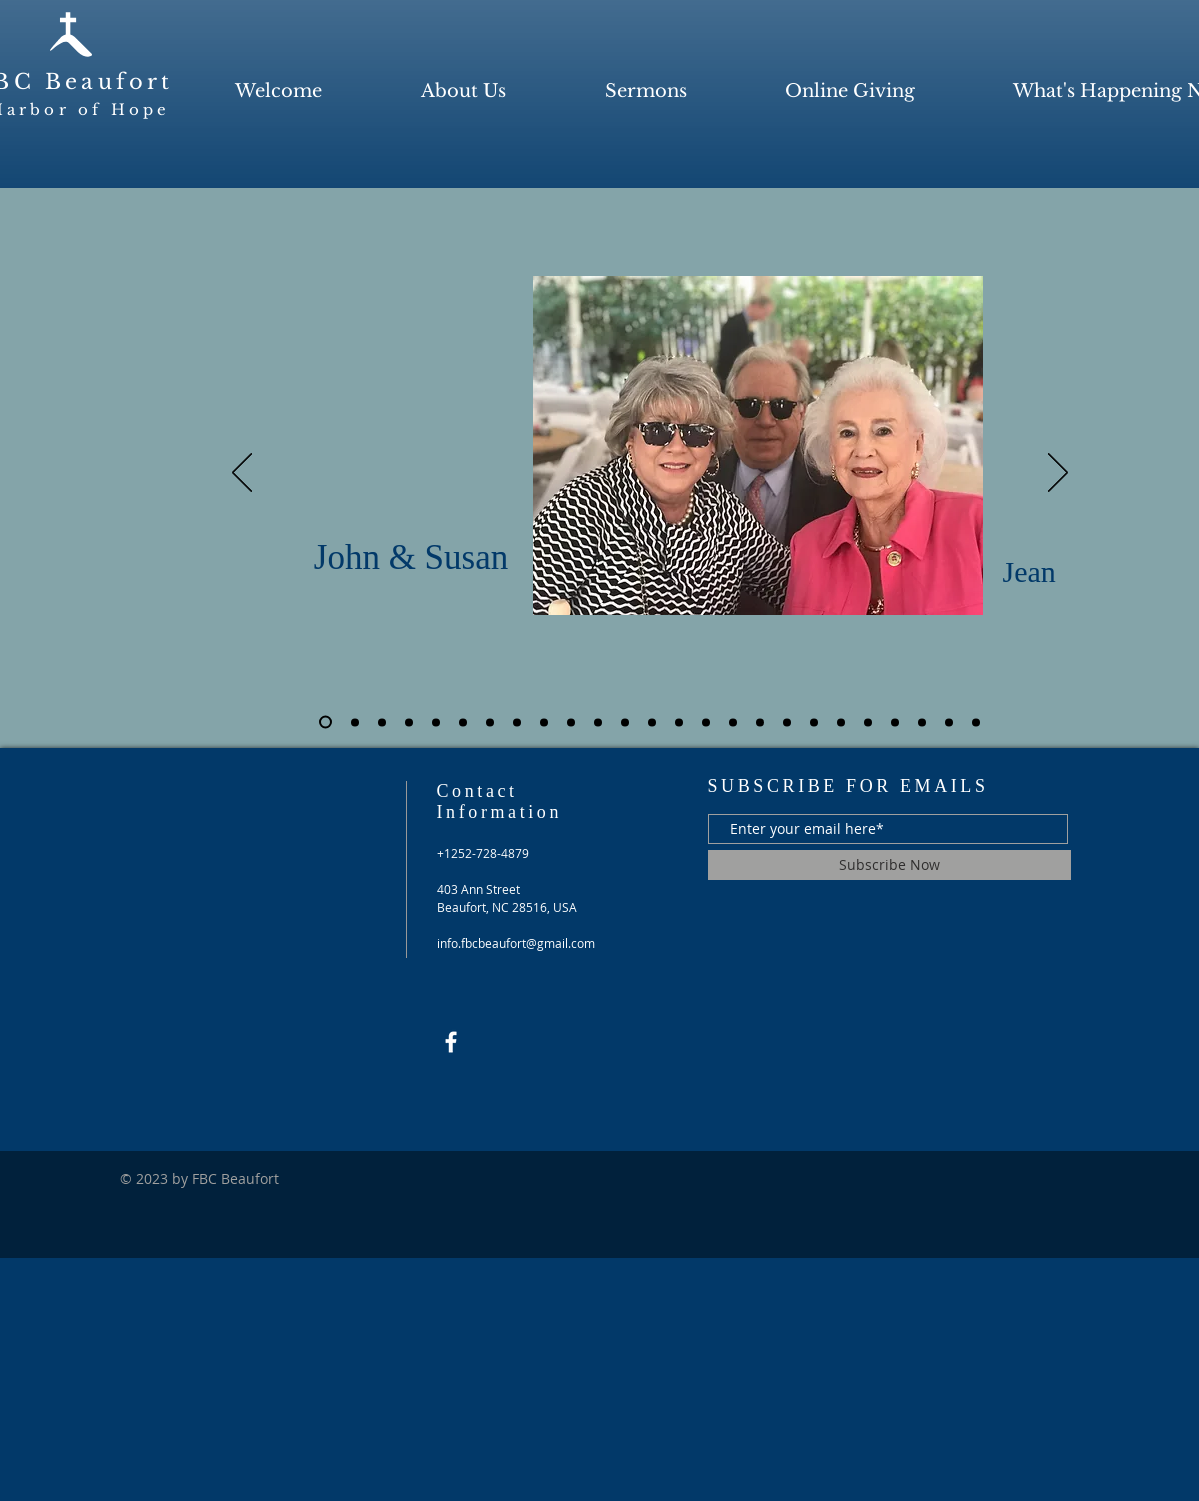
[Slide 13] (652, 722)
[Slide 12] (625, 722)
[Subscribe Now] (889, 865)
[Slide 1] (325, 722)
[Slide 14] (679, 722)
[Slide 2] (355, 722)
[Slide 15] (706, 722)
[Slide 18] (787, 722)
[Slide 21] (868, 722)
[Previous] (242, 474)
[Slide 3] (382, 722)
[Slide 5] (436, 722)
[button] (464, 91)
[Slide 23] (922, 722)
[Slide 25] (976, 722)
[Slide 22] (895, 722)
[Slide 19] (814, 722)
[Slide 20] (841, 722)
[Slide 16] (733, 722)
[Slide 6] (463, 722)
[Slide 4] (409, 722)
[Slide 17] (760, 722)
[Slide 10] (571, 722)
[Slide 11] (598, 722)
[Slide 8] (517, 722)
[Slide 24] (949, 722)
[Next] (1058, 474)
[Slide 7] (490, 722)
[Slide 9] (544, 722)
